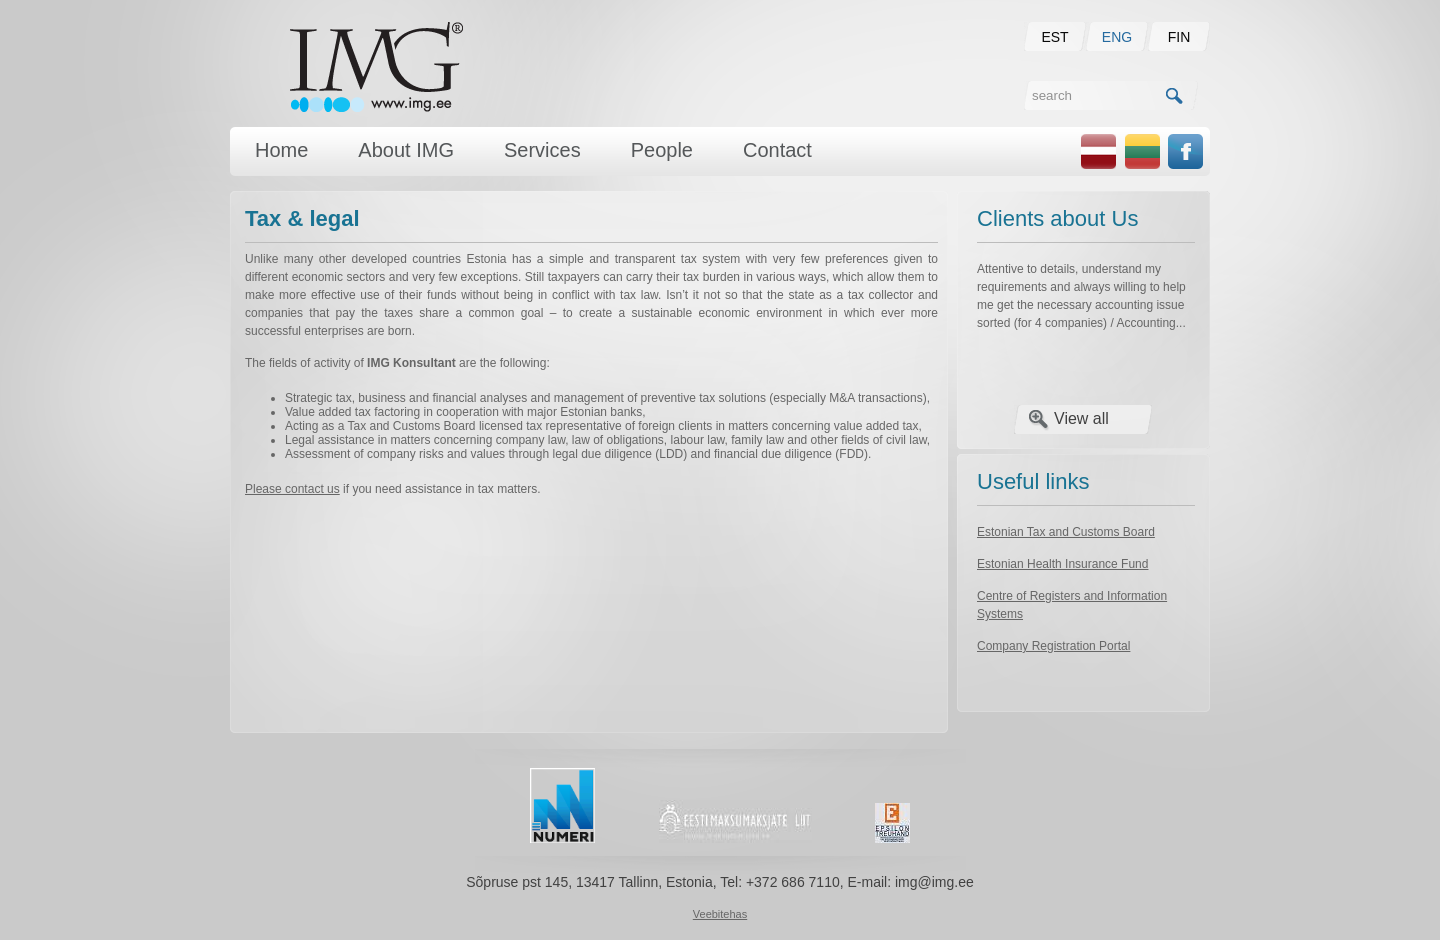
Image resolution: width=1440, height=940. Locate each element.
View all (1081, 418)
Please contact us (292, 489)
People (662, 150)
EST (1054, 37)
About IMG (406, 150)
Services (542, 150)
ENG (1117, 37)
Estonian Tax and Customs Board (1066, 532)
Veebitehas (720, 914)
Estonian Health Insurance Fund (1062, 564)
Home (281, 150)
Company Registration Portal (1053, 646)
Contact (777, 150)
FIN (1179, 37)
